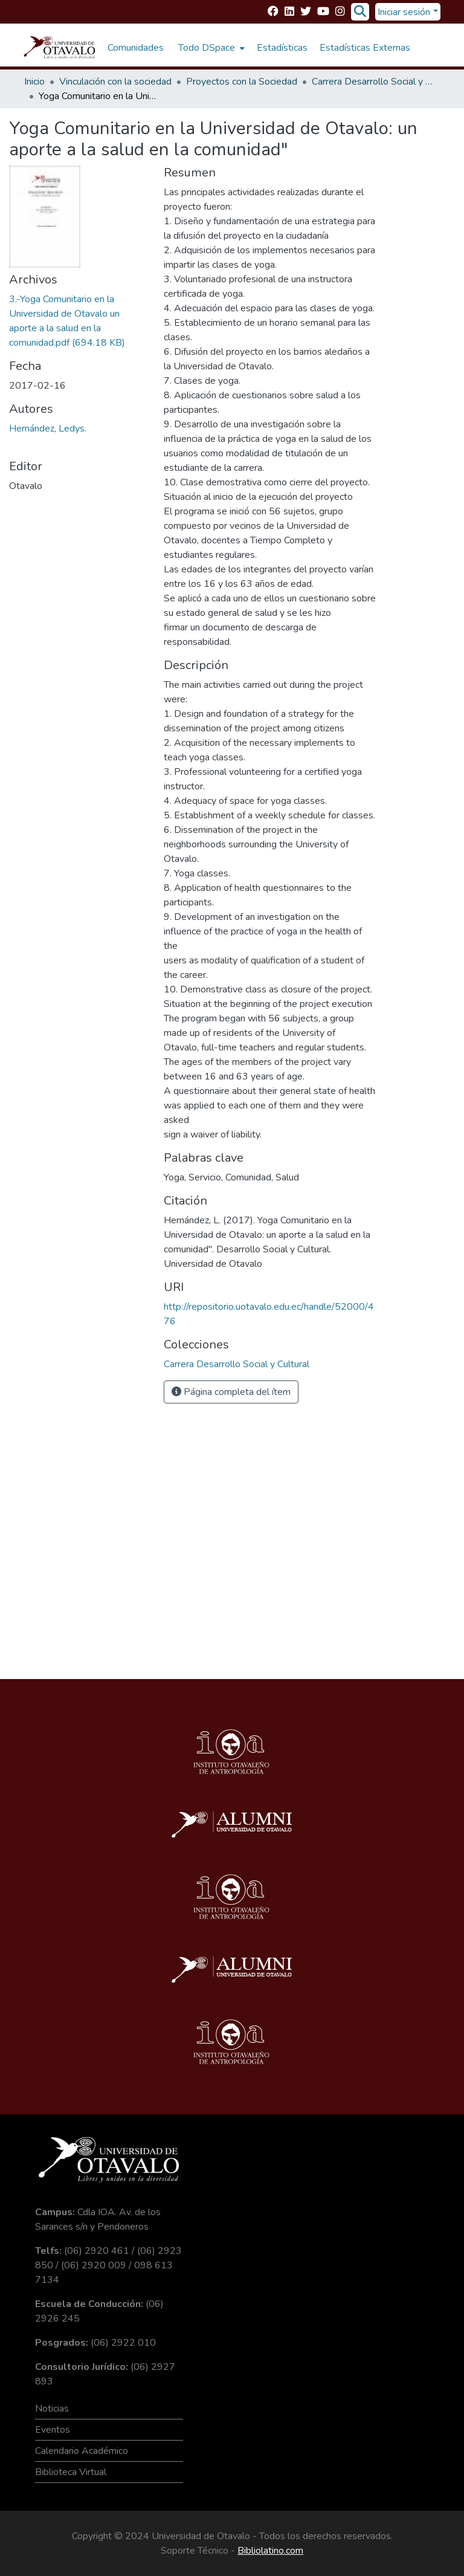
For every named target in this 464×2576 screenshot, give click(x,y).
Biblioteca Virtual (70, 2472)
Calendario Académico (81, 2451)
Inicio (34, 81)
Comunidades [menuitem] (136, 47)
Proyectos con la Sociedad (241, 81)
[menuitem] (210, 48)
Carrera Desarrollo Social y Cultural (372, 81)
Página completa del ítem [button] (231, 1392)
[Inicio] (59, 48)
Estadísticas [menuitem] (282, 47)
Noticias (52, 2408)
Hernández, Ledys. (47, 428)
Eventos (52, 2429)
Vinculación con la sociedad (115, 81)
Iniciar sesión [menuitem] (404, 12)
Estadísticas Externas (365, 47)
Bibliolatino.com (270, 2550)
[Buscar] (359, 12)
